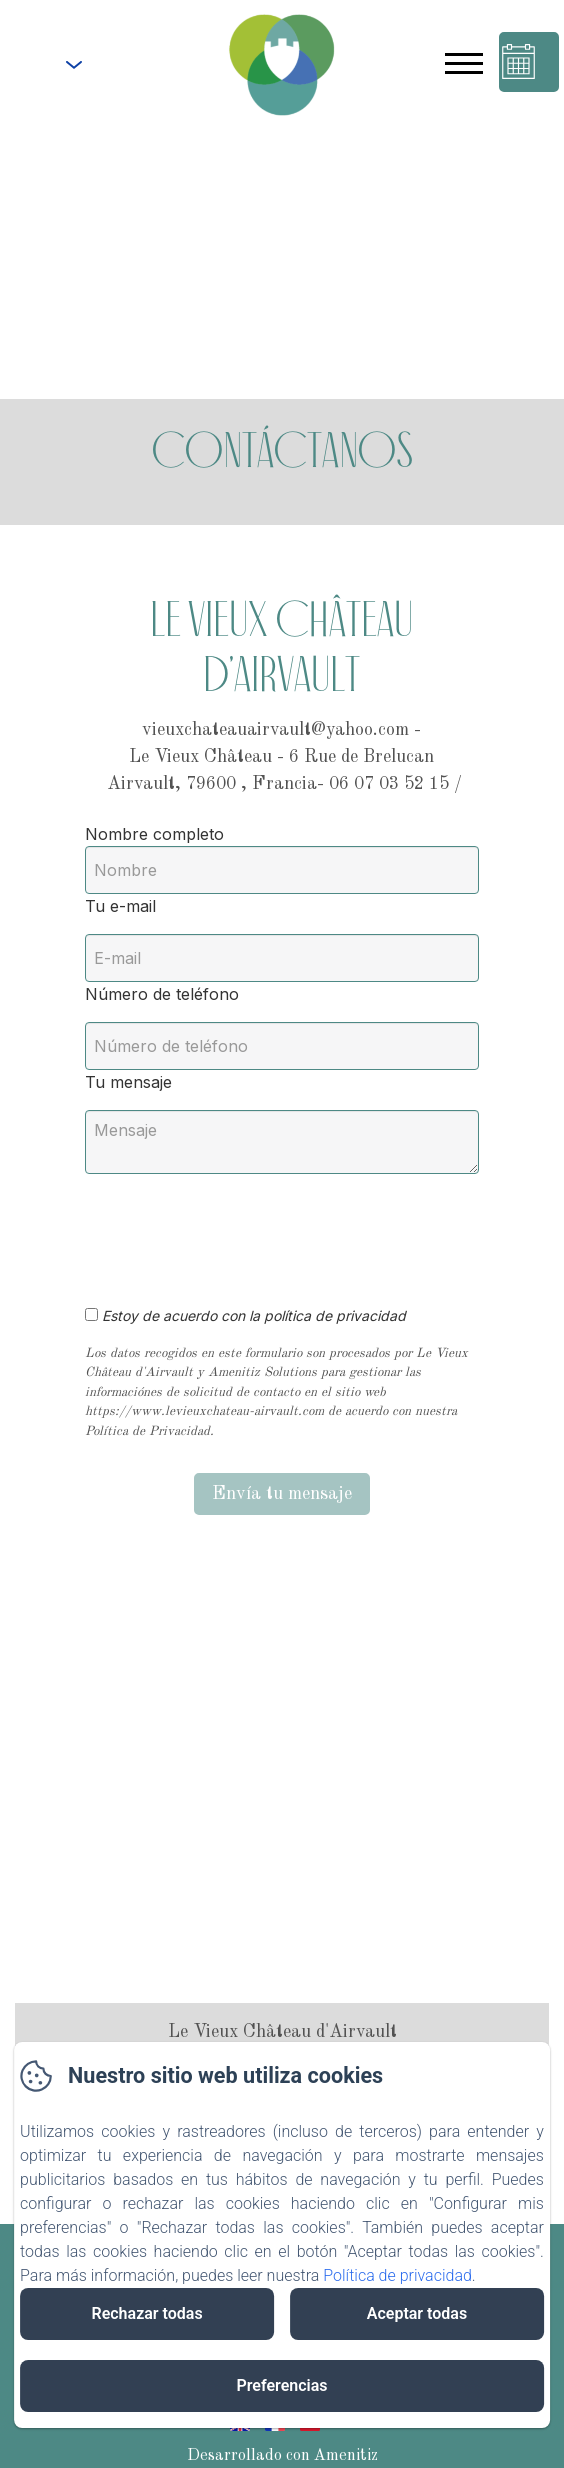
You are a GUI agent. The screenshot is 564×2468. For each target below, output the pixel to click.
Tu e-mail (120, 906)
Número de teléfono (162, 994)
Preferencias (281, 2385)
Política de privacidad (397, 2275)
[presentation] (238, 1229)
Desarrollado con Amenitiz (282, 2456)
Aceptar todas (417, 2313)
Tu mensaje (128, 1082)
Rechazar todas (146, 2313)
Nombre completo (154, 834)
